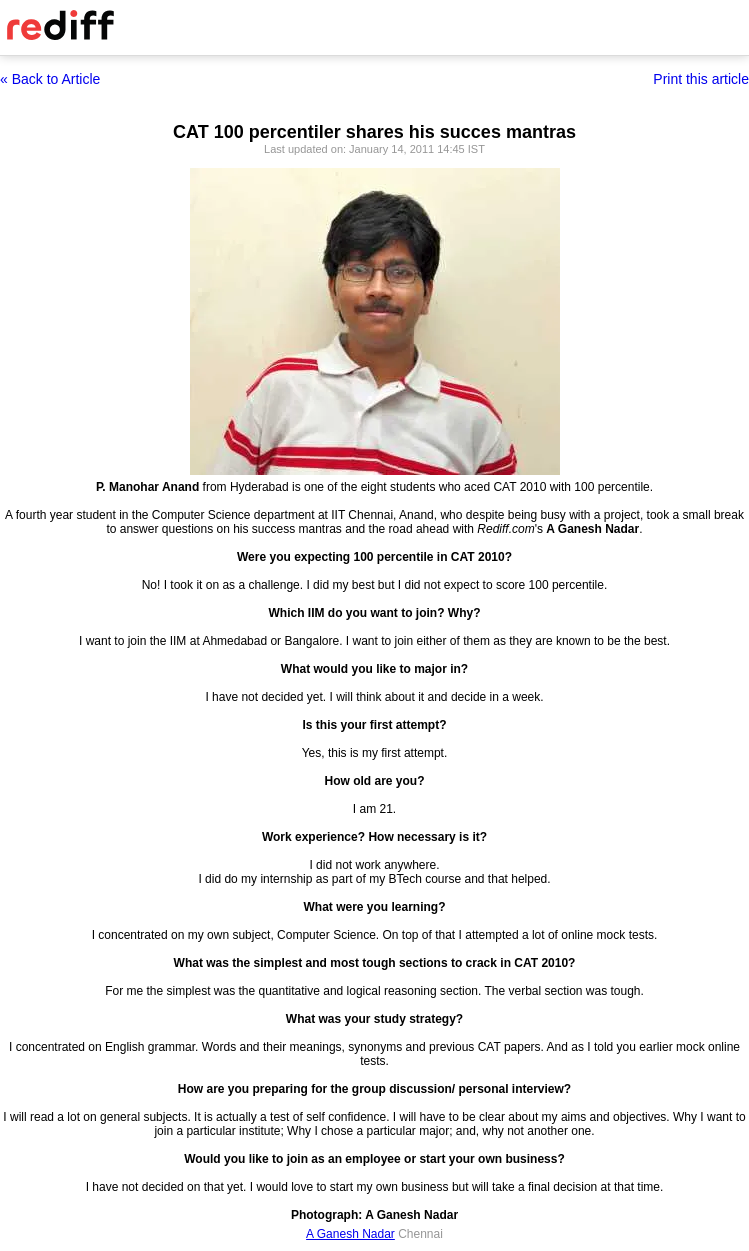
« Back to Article (50, 79)
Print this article (701, 79)
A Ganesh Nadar (350, 1234)
